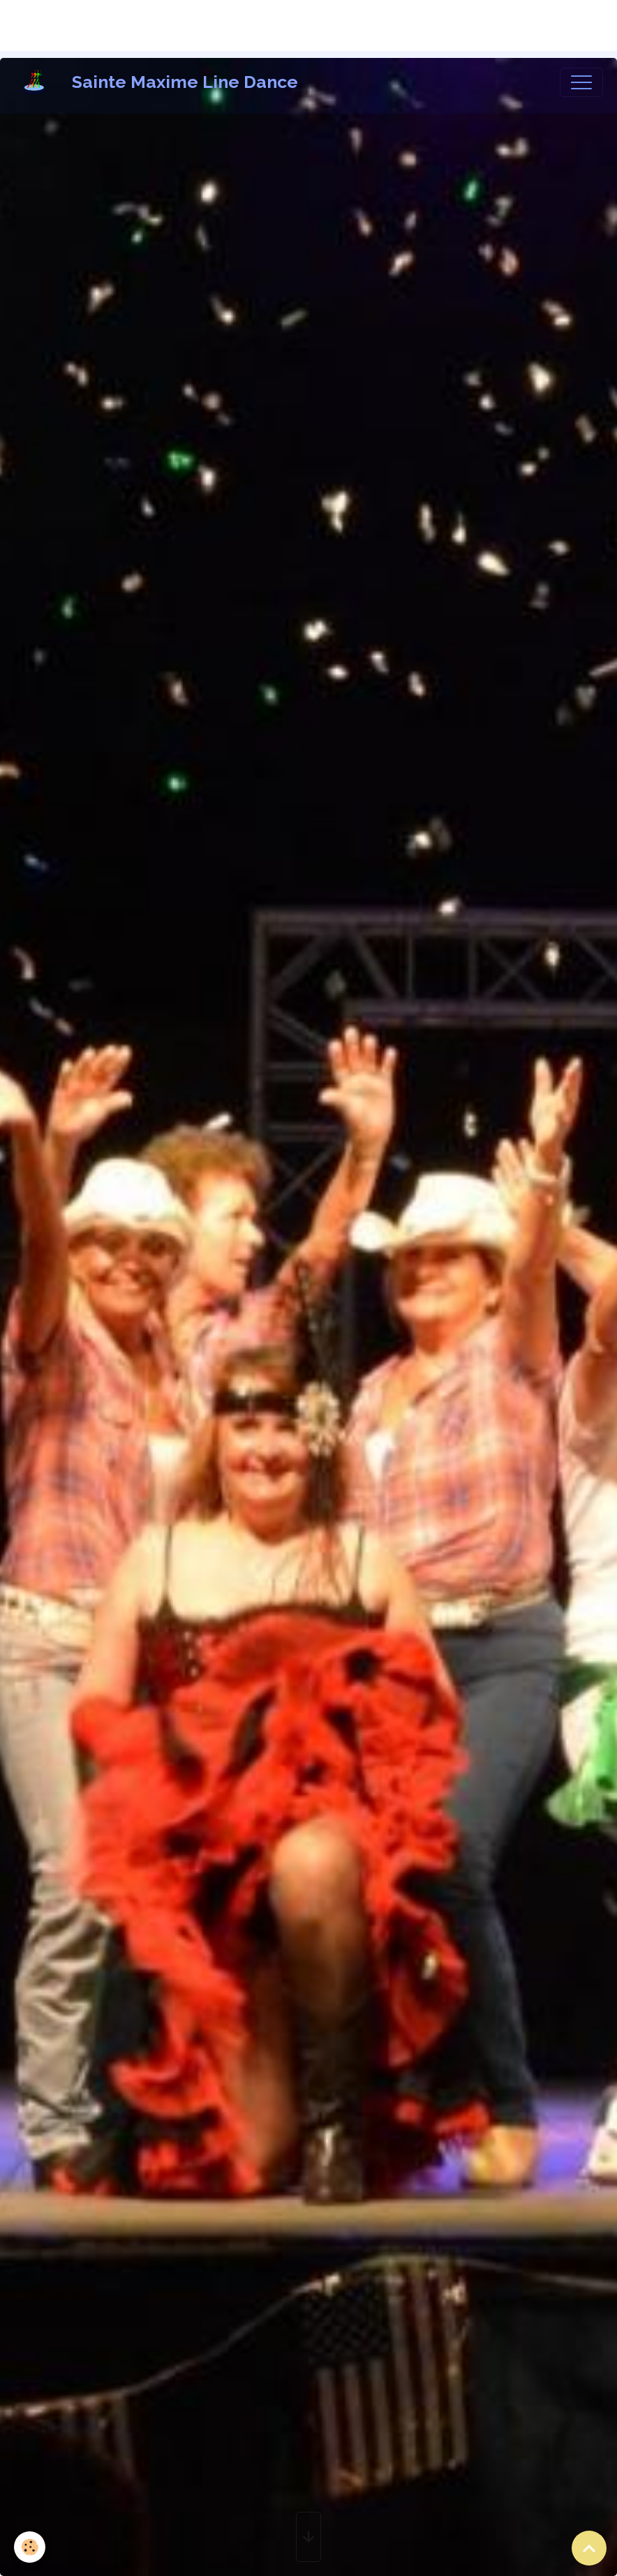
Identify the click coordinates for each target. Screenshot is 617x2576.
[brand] (159, 82)
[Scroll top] (589, 2548)
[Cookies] (29, 2547)
